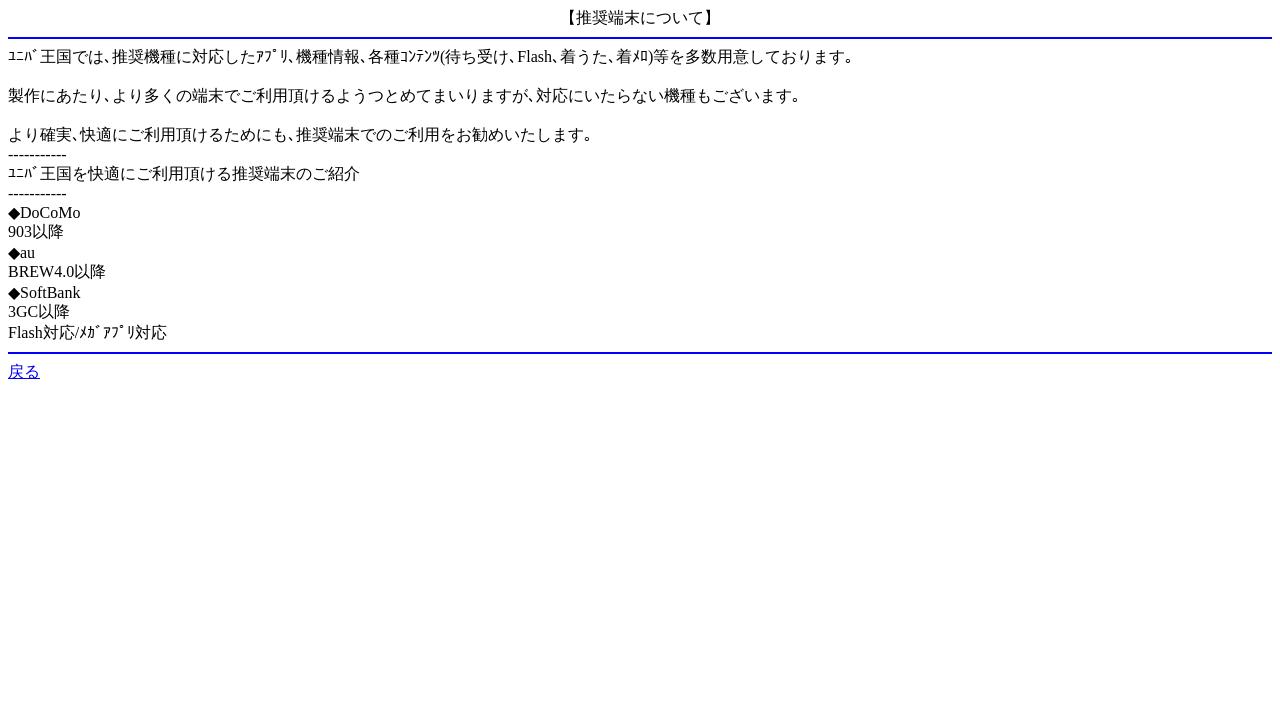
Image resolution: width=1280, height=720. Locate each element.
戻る (24, 371)
